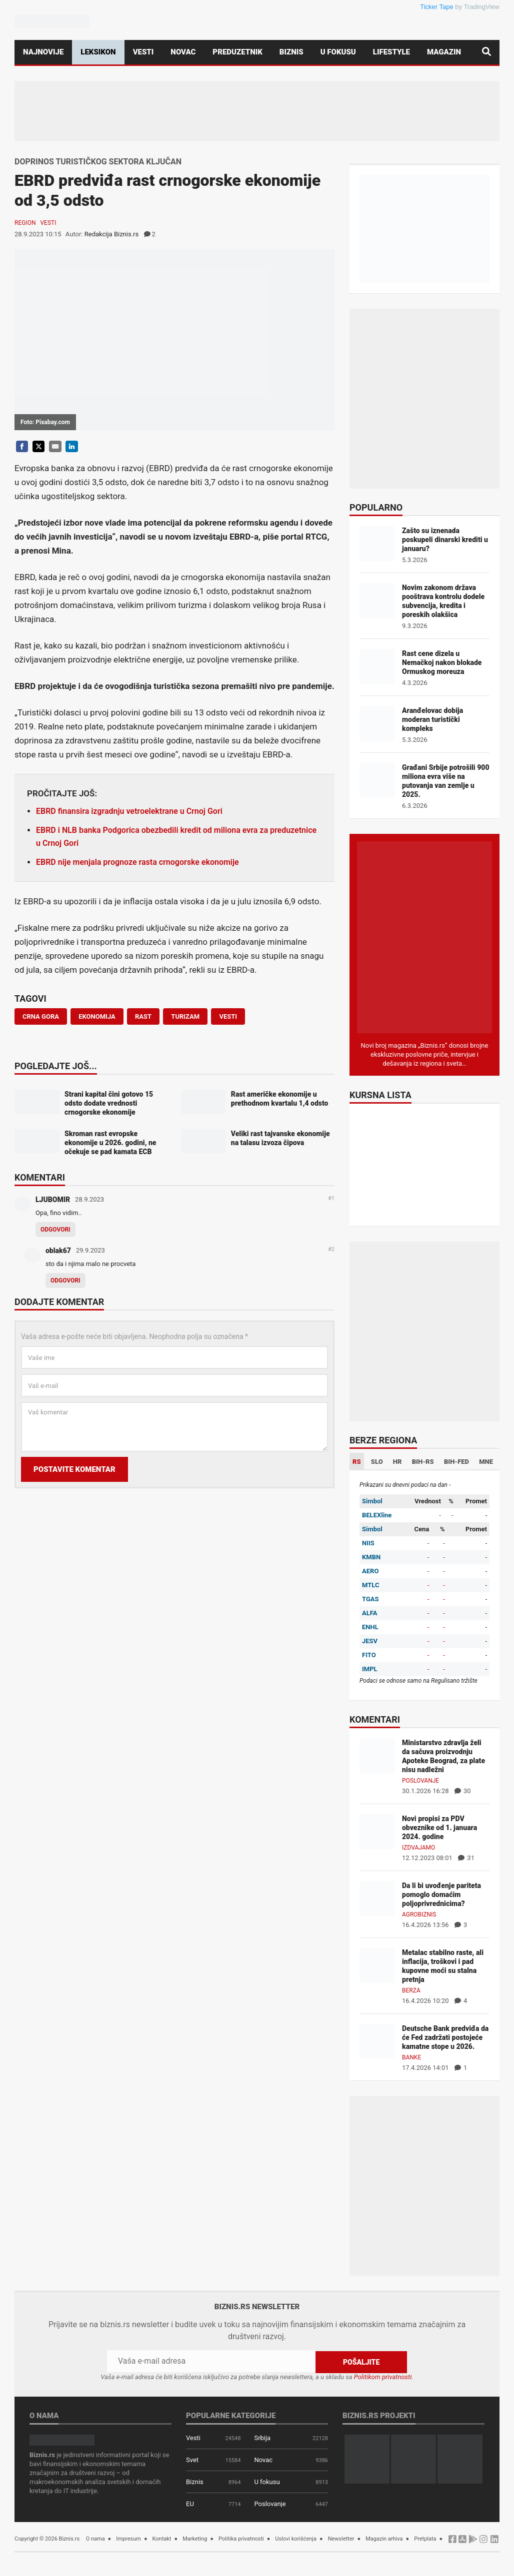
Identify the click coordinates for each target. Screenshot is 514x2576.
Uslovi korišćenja (295, 2538)
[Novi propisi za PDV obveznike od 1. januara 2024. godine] (377, 1831)
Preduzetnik (237, 51)
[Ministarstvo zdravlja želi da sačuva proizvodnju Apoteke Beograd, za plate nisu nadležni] (377, 1755)
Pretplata (425, 2538)
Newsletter (341, 2538)
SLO (377, 1461)
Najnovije (43, 51)
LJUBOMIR (53, 1200)
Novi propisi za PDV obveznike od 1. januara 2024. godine (439, 1828)
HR (397, 1461)
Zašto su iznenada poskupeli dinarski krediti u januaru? (445, 540)
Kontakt (162, 2538)
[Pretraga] (487, 52)
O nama (95, 2538)
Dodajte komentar (59, 1302)
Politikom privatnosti (383, 2376)
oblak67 (58, 1251)
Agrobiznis (419, 1914)
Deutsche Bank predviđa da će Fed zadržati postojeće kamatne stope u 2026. (445, 2037)
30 (462, 1791)
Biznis (292, 51)
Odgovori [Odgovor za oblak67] (65, 1280)
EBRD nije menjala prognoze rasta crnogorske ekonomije (137, 862)
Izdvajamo (418, 1847)
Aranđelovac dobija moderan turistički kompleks (432, 719)
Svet (192, 2459)
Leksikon (98, 51)
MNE (486, 1461)
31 (466, 1858)
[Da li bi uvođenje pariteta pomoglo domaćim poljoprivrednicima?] (377, 1898)
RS (356, 1461)
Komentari (39, 1178)
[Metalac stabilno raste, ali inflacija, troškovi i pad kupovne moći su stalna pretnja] (377, 1964)
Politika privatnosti (241, 2538)
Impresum (128, 2538)
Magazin (444, 51)
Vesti (143, 51)
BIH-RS (423, 1461)
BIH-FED (456, 1461)
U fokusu (338, 51)
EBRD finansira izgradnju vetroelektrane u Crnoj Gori (129, 811)
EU (190, 2503)
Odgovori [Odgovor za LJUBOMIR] (55, 1229)
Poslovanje (420, 1780)
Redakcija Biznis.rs (111, 234)
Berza (411, 1990)
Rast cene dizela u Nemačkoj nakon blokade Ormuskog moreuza (442, 662)
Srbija (262, 2437)
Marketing (194, 2538)
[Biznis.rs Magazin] (424, 936)
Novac (183, 51)
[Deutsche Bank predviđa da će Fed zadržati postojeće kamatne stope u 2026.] (377, 2040)
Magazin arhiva (384, 2538)
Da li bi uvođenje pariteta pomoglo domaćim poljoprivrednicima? (441, 1895)
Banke (411, 2057)
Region (25, 222)
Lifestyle (391, 51)
